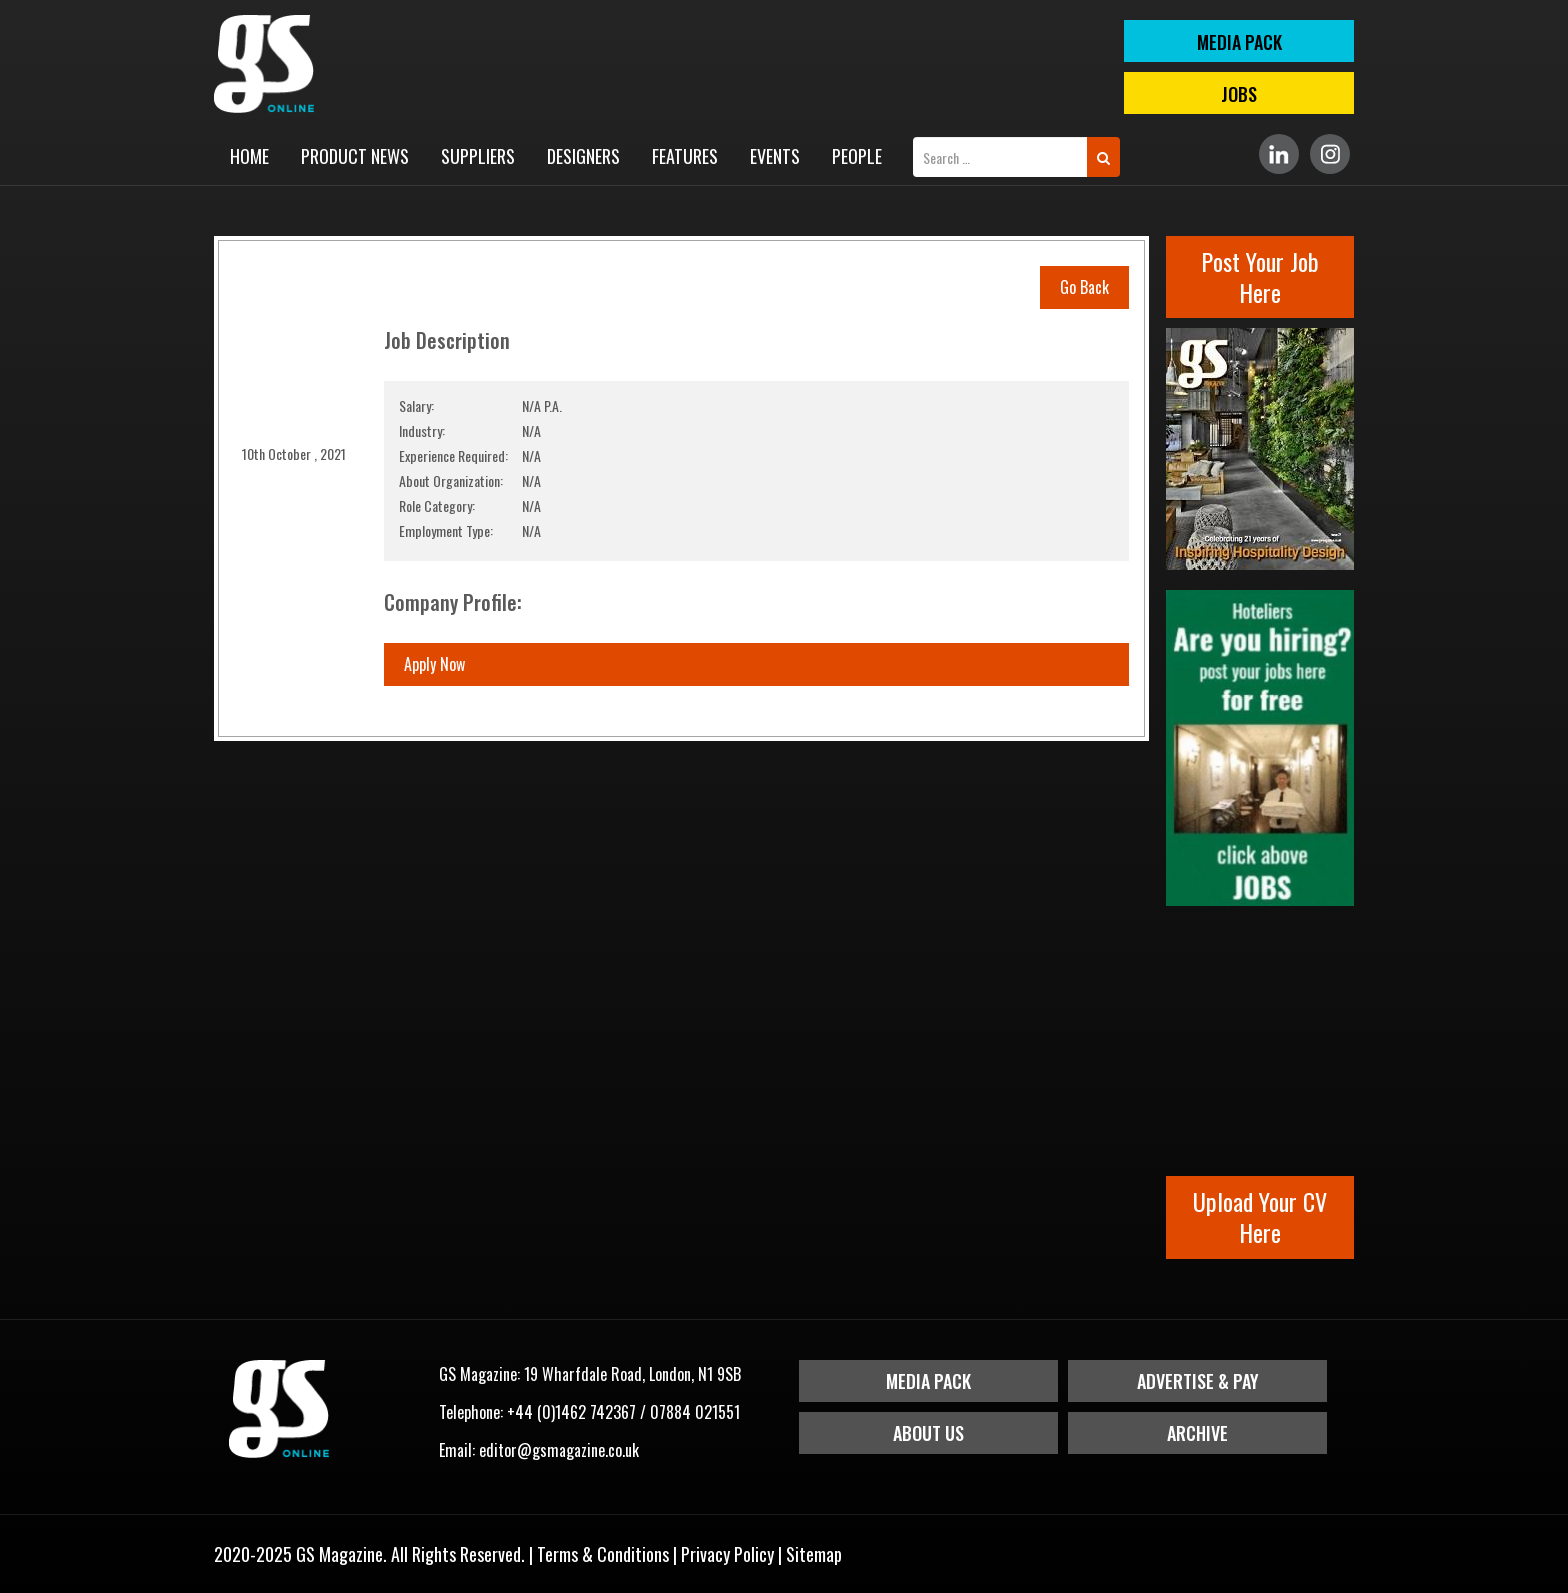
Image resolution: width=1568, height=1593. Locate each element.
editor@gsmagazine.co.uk (559, 1450)
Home (249, 156)
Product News (355, 156)
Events (775, 156)
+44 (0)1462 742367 (571, 1412)
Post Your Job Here (1260, 276)
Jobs (1239, 94)
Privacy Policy (727, 1554)
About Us (928, 1433)
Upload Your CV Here (1260, 1216)
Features (685, 156)
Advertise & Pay (1198, 1381)
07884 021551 (695, 1412)
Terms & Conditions (603, 1554)
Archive (1197, 1433)
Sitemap (814, 1554)
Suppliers (478, 156)
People (857, 156)
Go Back (1084, 287)
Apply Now (434, 664)
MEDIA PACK (1239, 42)
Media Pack (928, 1381)
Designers (583, 156)
